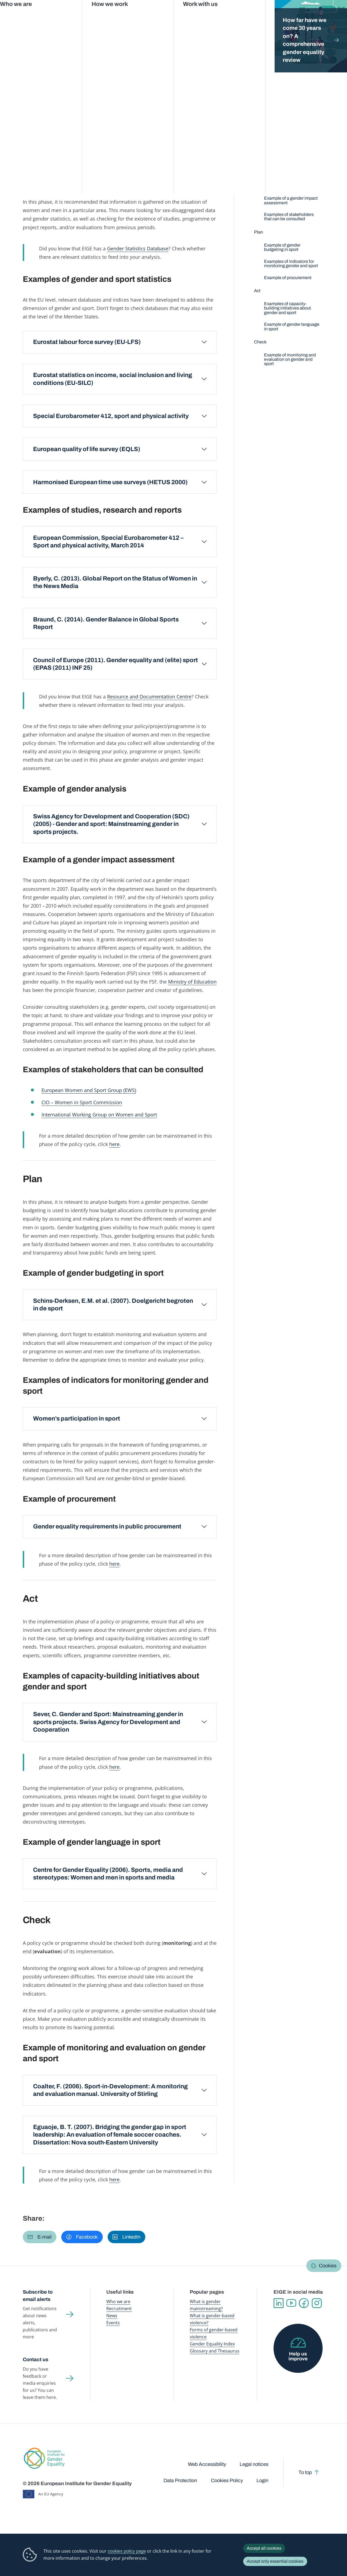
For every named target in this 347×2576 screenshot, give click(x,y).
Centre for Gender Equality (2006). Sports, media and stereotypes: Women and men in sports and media (108, 1873)
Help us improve (298, 2356)
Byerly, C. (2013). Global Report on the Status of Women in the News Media (115, 582)
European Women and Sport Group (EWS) (88, 1090)
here (114, 1144)
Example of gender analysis (290, 186)
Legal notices (254, 2464)
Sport (122, 51)
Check (193, 141)
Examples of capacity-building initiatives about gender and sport (287, 308)
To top (305, 2472)
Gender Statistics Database (277, 16)
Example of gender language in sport (291, 326)
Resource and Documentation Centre (149, 696)
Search (335, 16)
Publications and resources (113, 16)
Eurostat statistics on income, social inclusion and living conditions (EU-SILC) (112, 379)
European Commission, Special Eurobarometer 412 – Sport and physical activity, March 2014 (109, 541)
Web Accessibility (207, 2464)
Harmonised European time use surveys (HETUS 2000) (110, 482)
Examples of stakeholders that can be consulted (289, 216)
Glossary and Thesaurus (214, 2351)
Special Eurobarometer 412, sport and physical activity (111, 416)
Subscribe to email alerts (38, 2295)
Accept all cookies (264, 2548)
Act (144, 141)
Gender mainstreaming (156, 16)
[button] (39, 2237)
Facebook (304, 2303)
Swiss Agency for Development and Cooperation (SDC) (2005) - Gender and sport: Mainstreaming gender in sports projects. (111, 824)
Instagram (317, 2303)
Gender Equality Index (235, 16)
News (111, 2316)
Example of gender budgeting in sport (282, 247)
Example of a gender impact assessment (291, 200)
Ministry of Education (192, 981)
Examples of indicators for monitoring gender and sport (291, 263)
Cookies (327, 2265)
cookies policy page (127, 2551)
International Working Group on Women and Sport (99, 1114)
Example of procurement (287, 277)
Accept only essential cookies (275, 2561)
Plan (95, 141)
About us (311, 16)
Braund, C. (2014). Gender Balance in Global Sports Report (106, 623)
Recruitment (119, 2309)
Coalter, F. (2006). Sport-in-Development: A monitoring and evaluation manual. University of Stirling (110, 2090)
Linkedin (279, 2303)
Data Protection (180, 2480)
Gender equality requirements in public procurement (107, 1526)
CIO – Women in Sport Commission (81, 1102)
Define (46, 141)
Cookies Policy (227, 2480)
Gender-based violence (197, 16)
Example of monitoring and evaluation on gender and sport (290, 359)
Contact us (35, 2359)
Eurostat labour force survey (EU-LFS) (87, 342)
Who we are (118, 2301)
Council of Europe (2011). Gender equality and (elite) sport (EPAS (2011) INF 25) (115, 664)
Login (262, 2480)
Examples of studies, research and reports (284, 172)
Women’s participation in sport (76, 1418)
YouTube (291, 2303)
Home (34, 51)
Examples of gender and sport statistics (287, 156)
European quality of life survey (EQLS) (86, 449)
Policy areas (101, 51)
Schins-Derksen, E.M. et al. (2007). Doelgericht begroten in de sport (113, 1304)
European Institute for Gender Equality (29, 16)
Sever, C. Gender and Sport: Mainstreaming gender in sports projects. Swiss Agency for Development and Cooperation (108, 1722)
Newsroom (77, 16)
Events (113, 2323)
